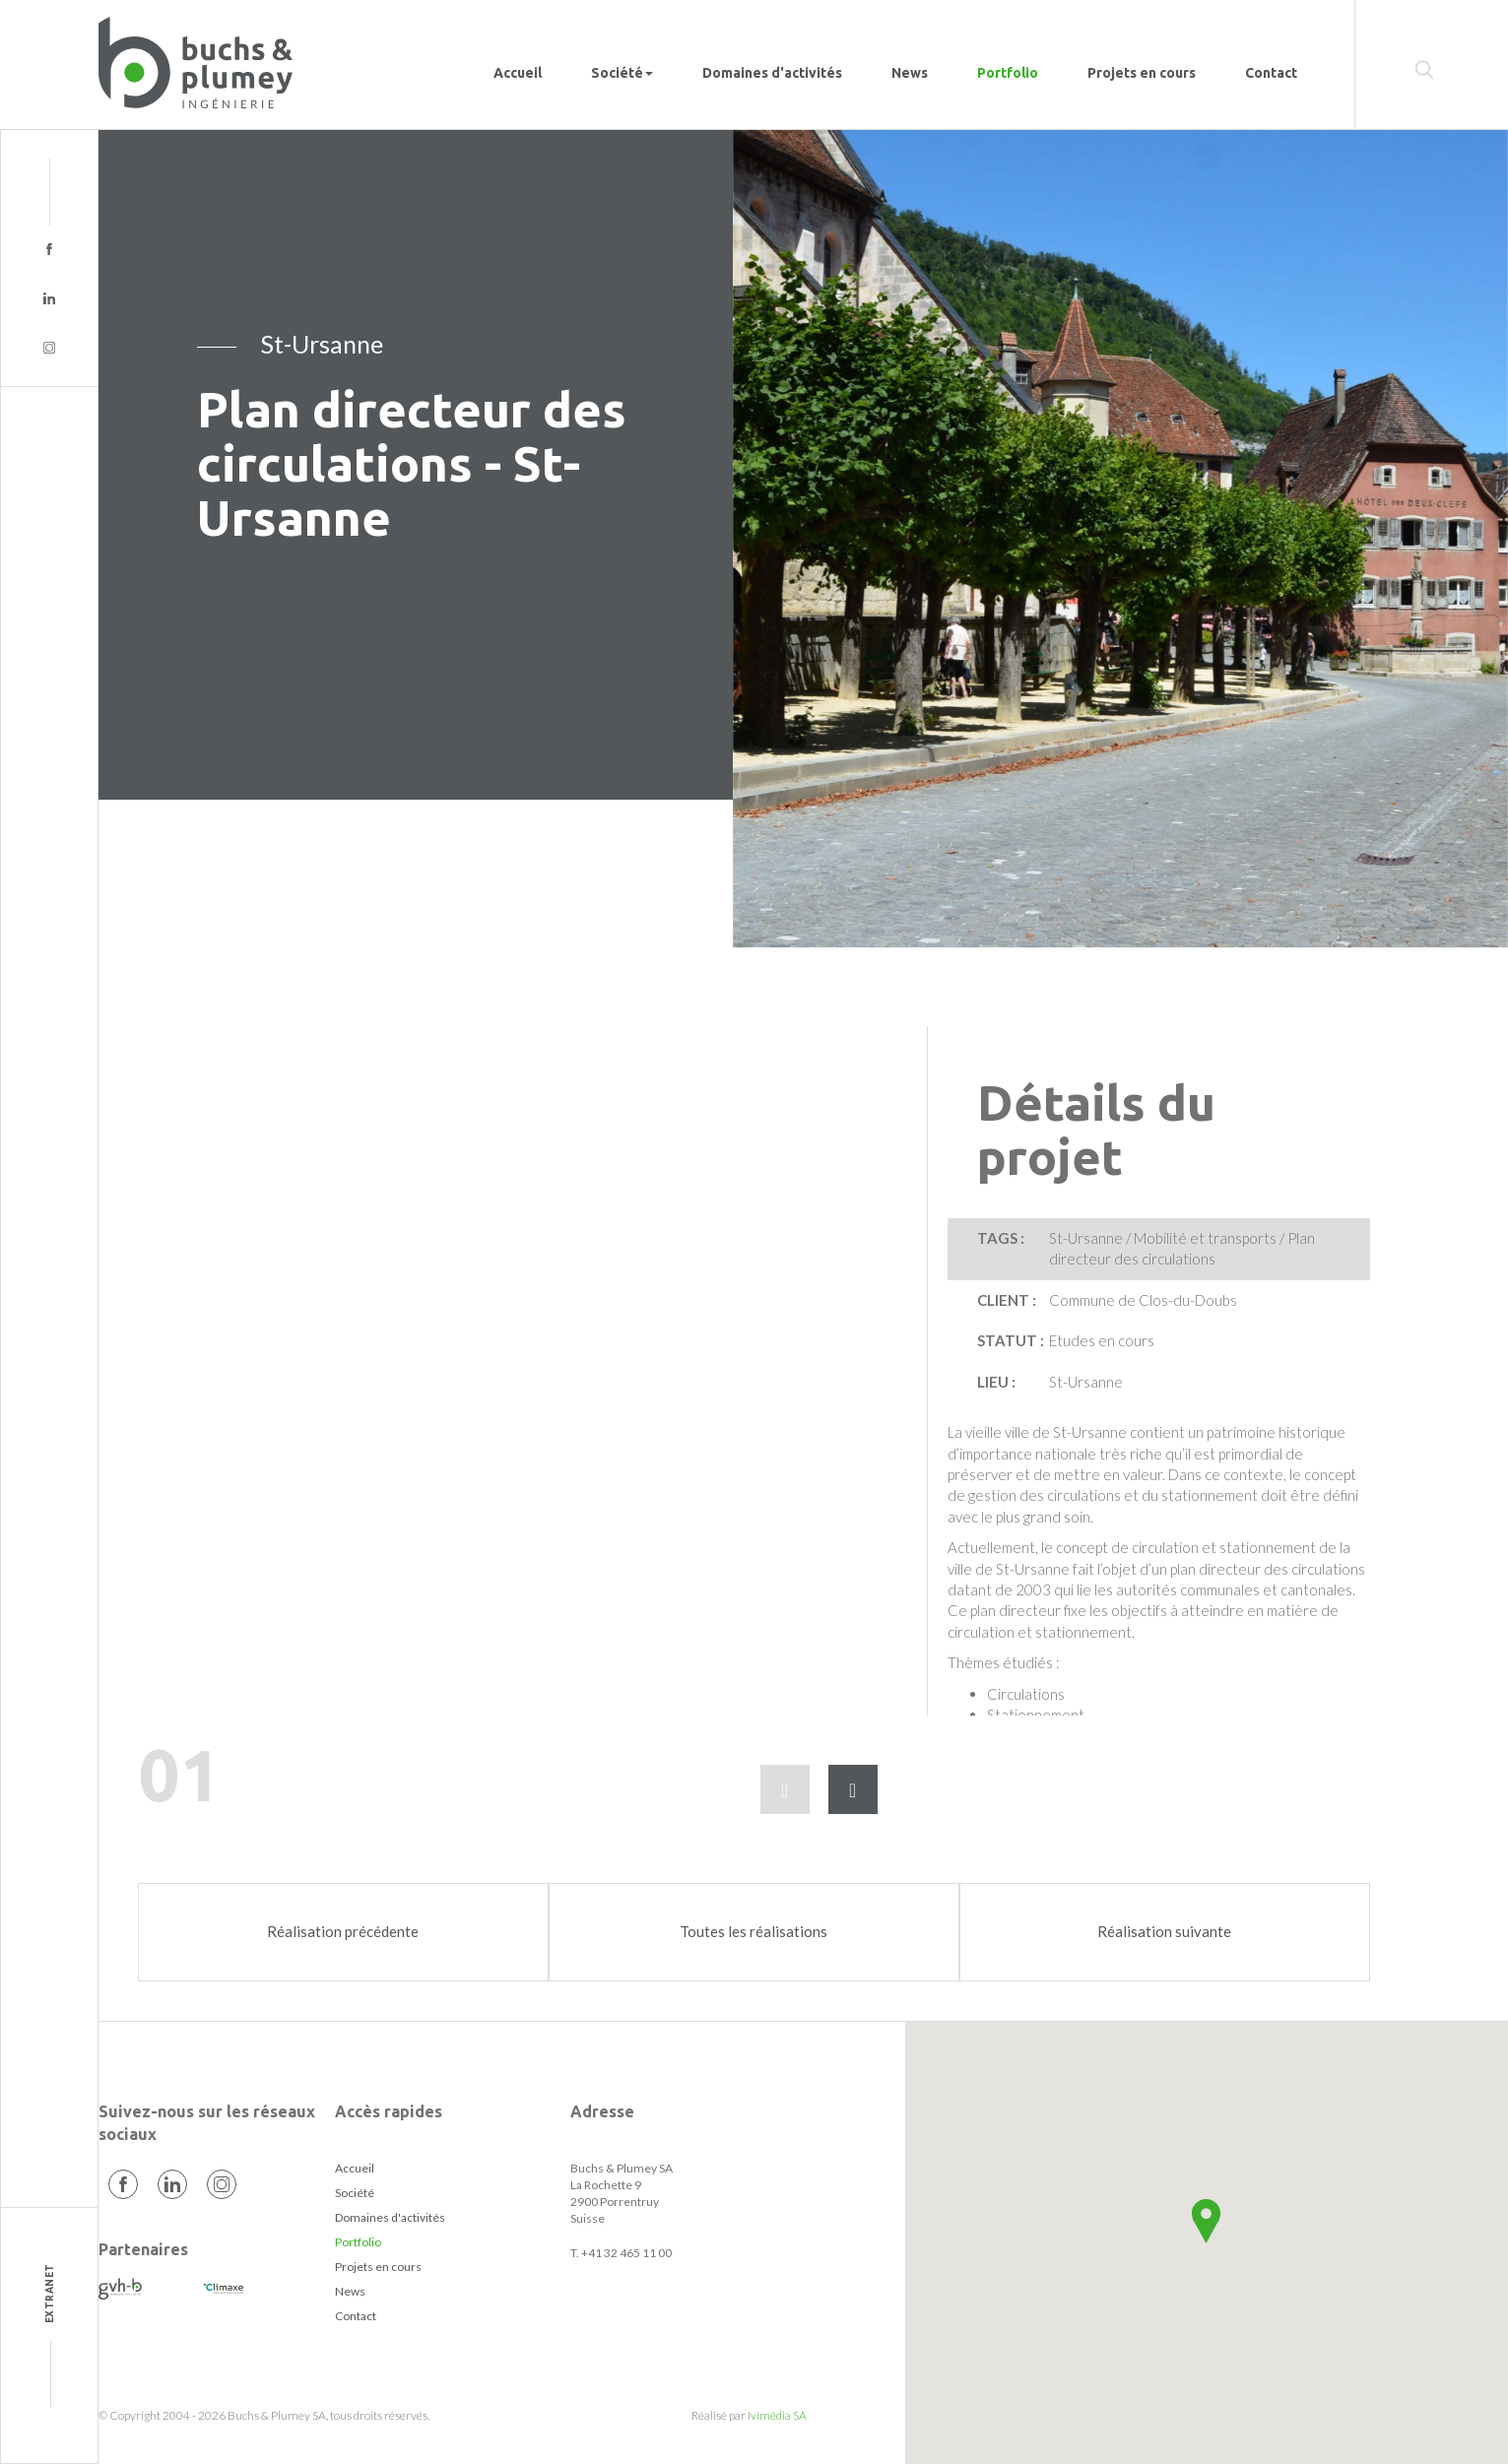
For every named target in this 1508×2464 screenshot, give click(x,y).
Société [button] (622, 73)
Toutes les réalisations (753, 1931)
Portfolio (1007, 73)
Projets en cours (1141, 73)
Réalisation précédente (343, 1931)
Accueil (517, 73)
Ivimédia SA (777, 2415)
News (909, 73)
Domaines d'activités (772, 73)
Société (354, 2192)
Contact (1271, 73)
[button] (1206, 2221)
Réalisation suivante (1164, 1931)
